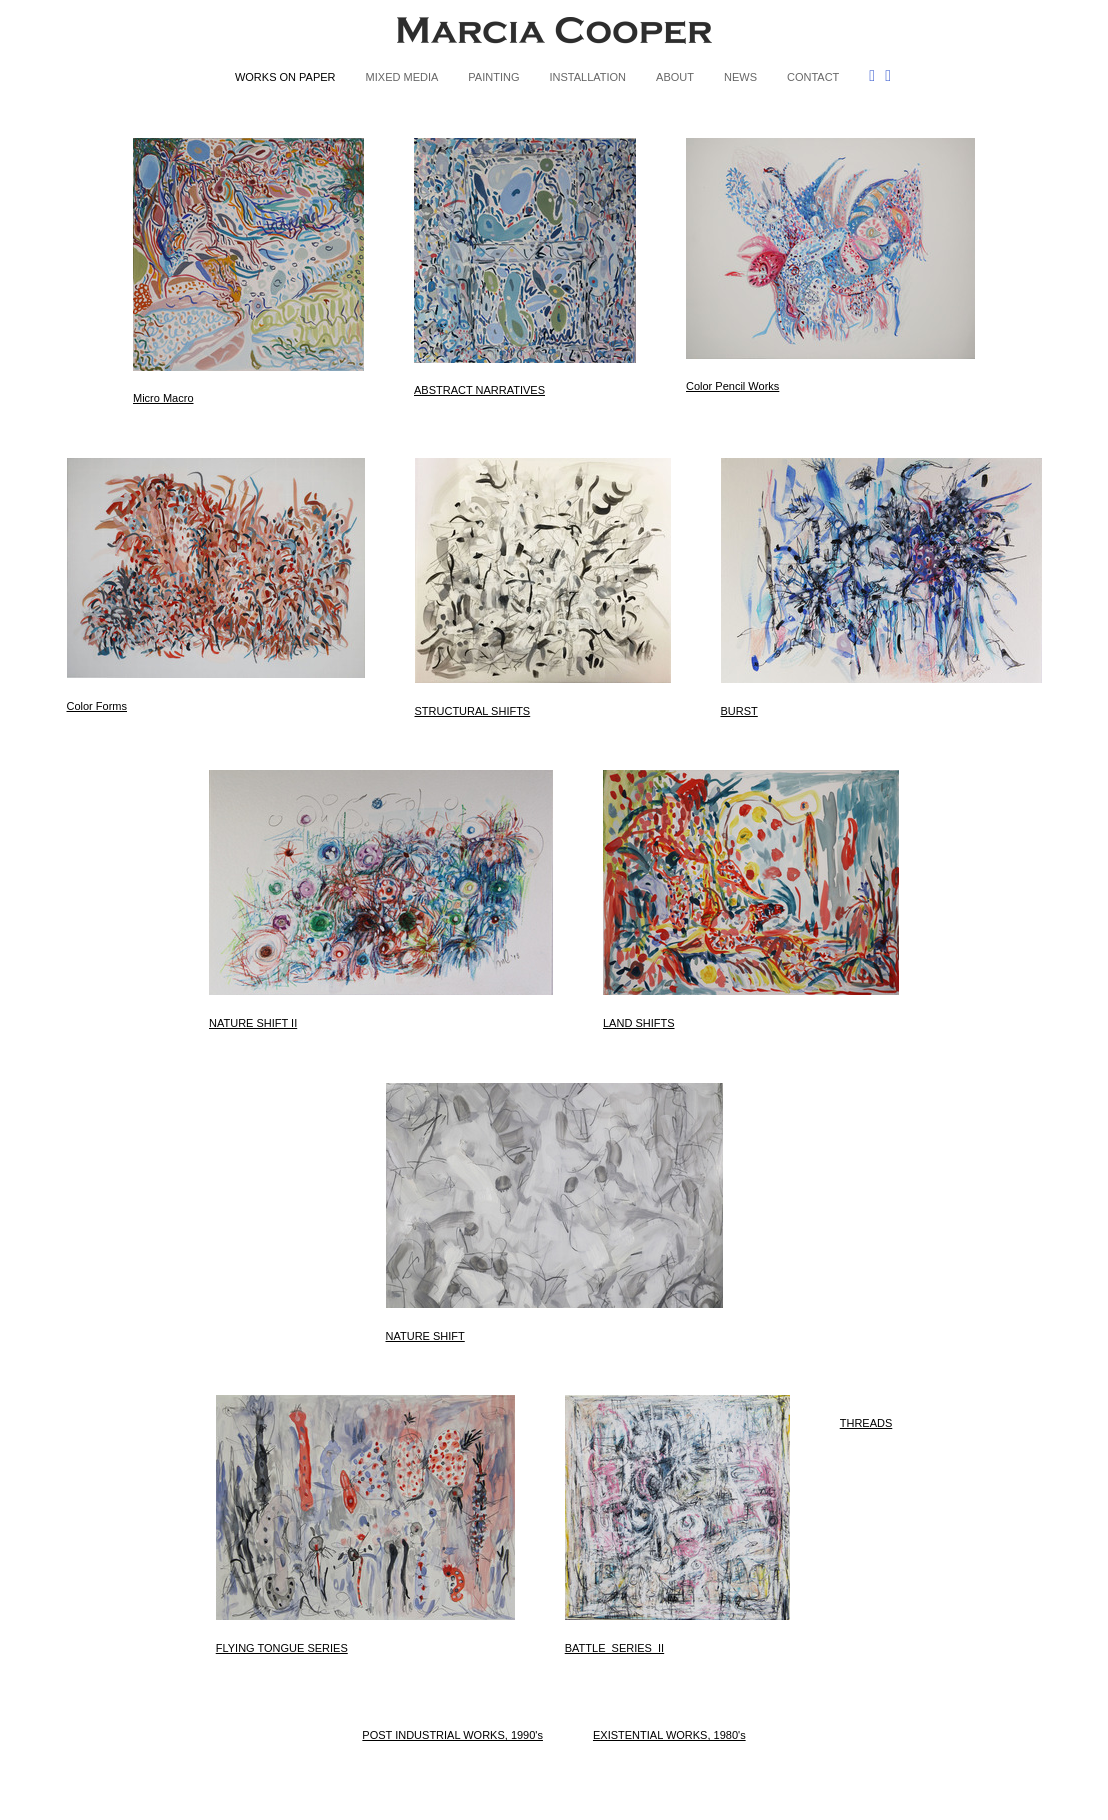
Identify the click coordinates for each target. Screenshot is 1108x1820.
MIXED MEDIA (402, 77)
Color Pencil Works (732, 386)
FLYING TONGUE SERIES (282, 1648)
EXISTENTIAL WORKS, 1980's (669, 1735)
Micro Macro (163, 398)
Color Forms (97, 706)
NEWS (740, 77)
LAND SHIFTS (639, 1023)
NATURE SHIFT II (253, 1023)
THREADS (866, 1423)
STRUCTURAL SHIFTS (473, 711)
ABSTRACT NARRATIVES (479, 390)
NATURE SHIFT (425, 1336)
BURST (739, 711)
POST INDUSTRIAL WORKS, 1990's (452, 1735)
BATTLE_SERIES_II (614, 1648)
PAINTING (493, 77)
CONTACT (813, 77)
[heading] (554, 34)
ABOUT (675, 77)
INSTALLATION (587, 77)
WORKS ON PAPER (285, 77)
